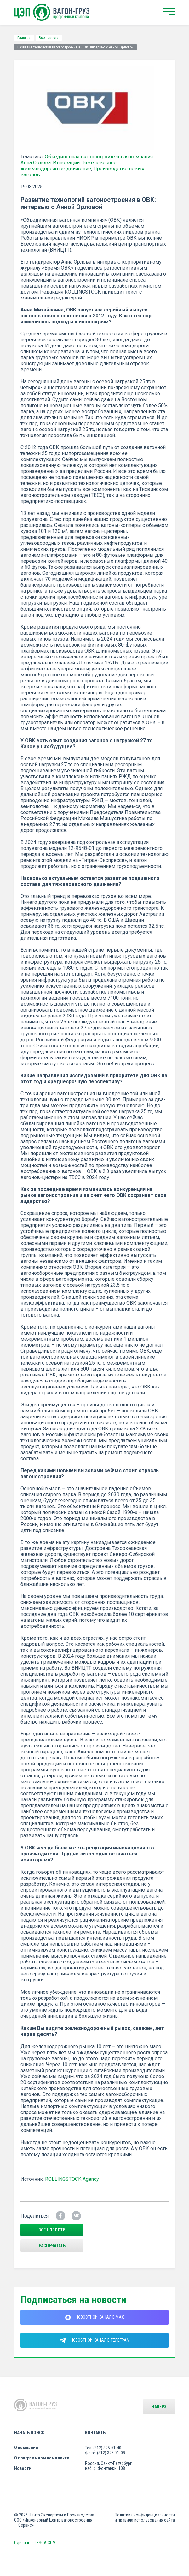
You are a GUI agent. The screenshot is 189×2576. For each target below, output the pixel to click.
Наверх (159, 2406)
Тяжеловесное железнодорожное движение (68, 166)
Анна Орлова (35, 163)
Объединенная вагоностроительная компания (99, 157)
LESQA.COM (45, 2542)
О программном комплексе (41, 2457)
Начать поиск (29, 2432)
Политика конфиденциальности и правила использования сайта (145, 2517)
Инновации (66, 163)
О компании (26, 2447)
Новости (23, 2468)
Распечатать (52, 2245)
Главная (24, 38)
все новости (52, 2229)
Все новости (49, 38)
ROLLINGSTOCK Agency (72, 2179)
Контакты (95, 2432)
